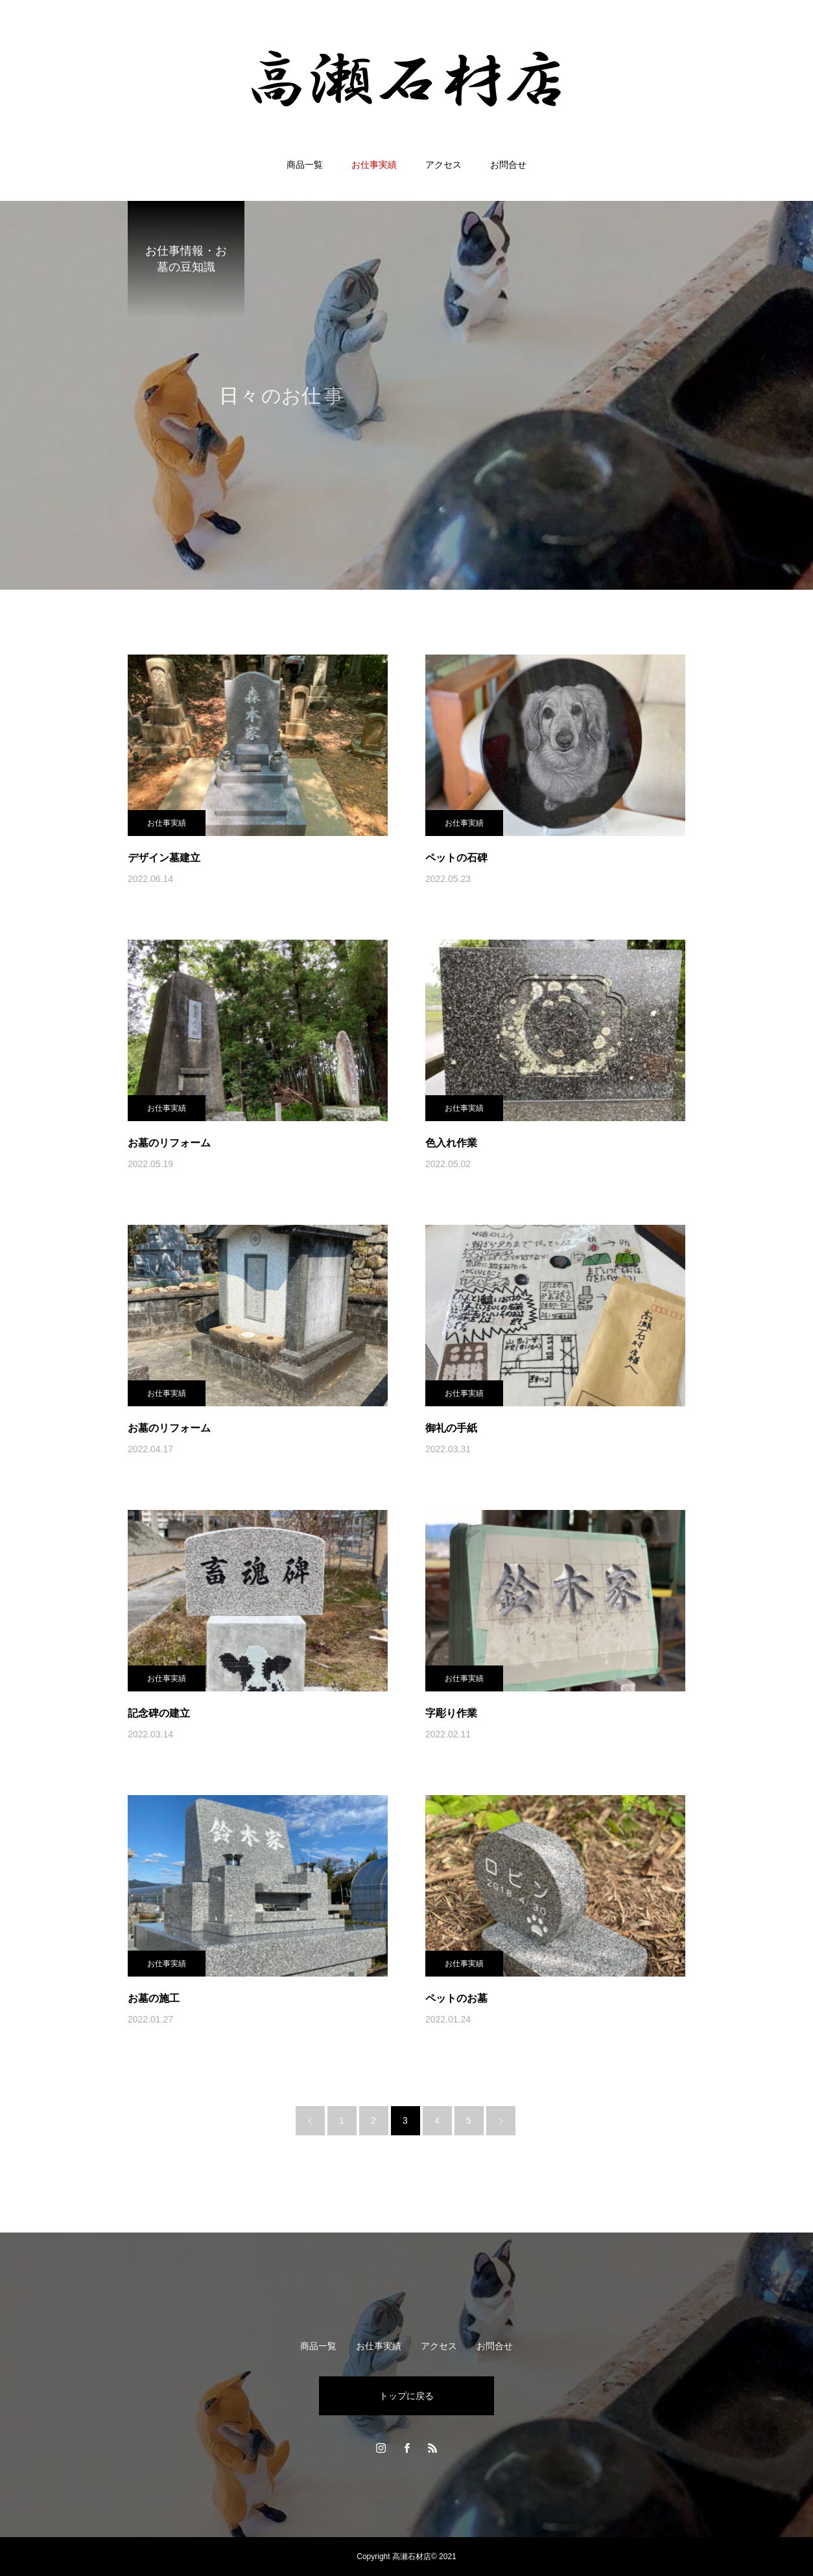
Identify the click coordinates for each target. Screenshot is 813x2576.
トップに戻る (406, 2396)
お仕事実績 (374, 164)
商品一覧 (305, 164)
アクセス (443, 164)
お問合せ (508, 164)
